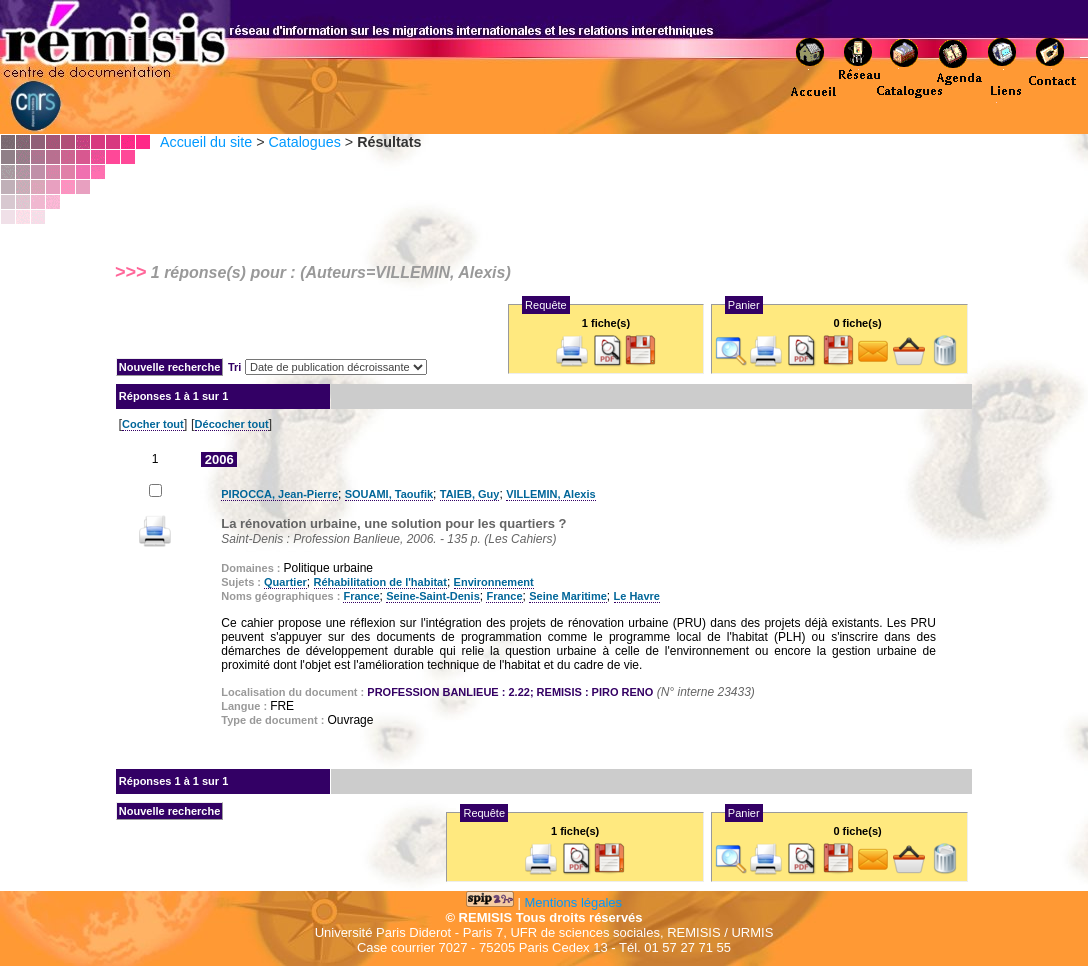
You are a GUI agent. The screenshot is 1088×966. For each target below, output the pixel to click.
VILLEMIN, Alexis (550, 494)
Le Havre (637, 596)
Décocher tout (232, 424)
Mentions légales (574, 902)
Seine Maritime (568, 596)
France (361, 596)
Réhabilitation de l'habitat (380, 582)
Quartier (285, 582)
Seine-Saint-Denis (433, 596)
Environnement (494, 582)
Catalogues (304, 142)
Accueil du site (206, 142)
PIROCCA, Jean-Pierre (279, 494)
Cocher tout (153, 424)
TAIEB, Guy (470, 494)
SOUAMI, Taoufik (389, 494)
